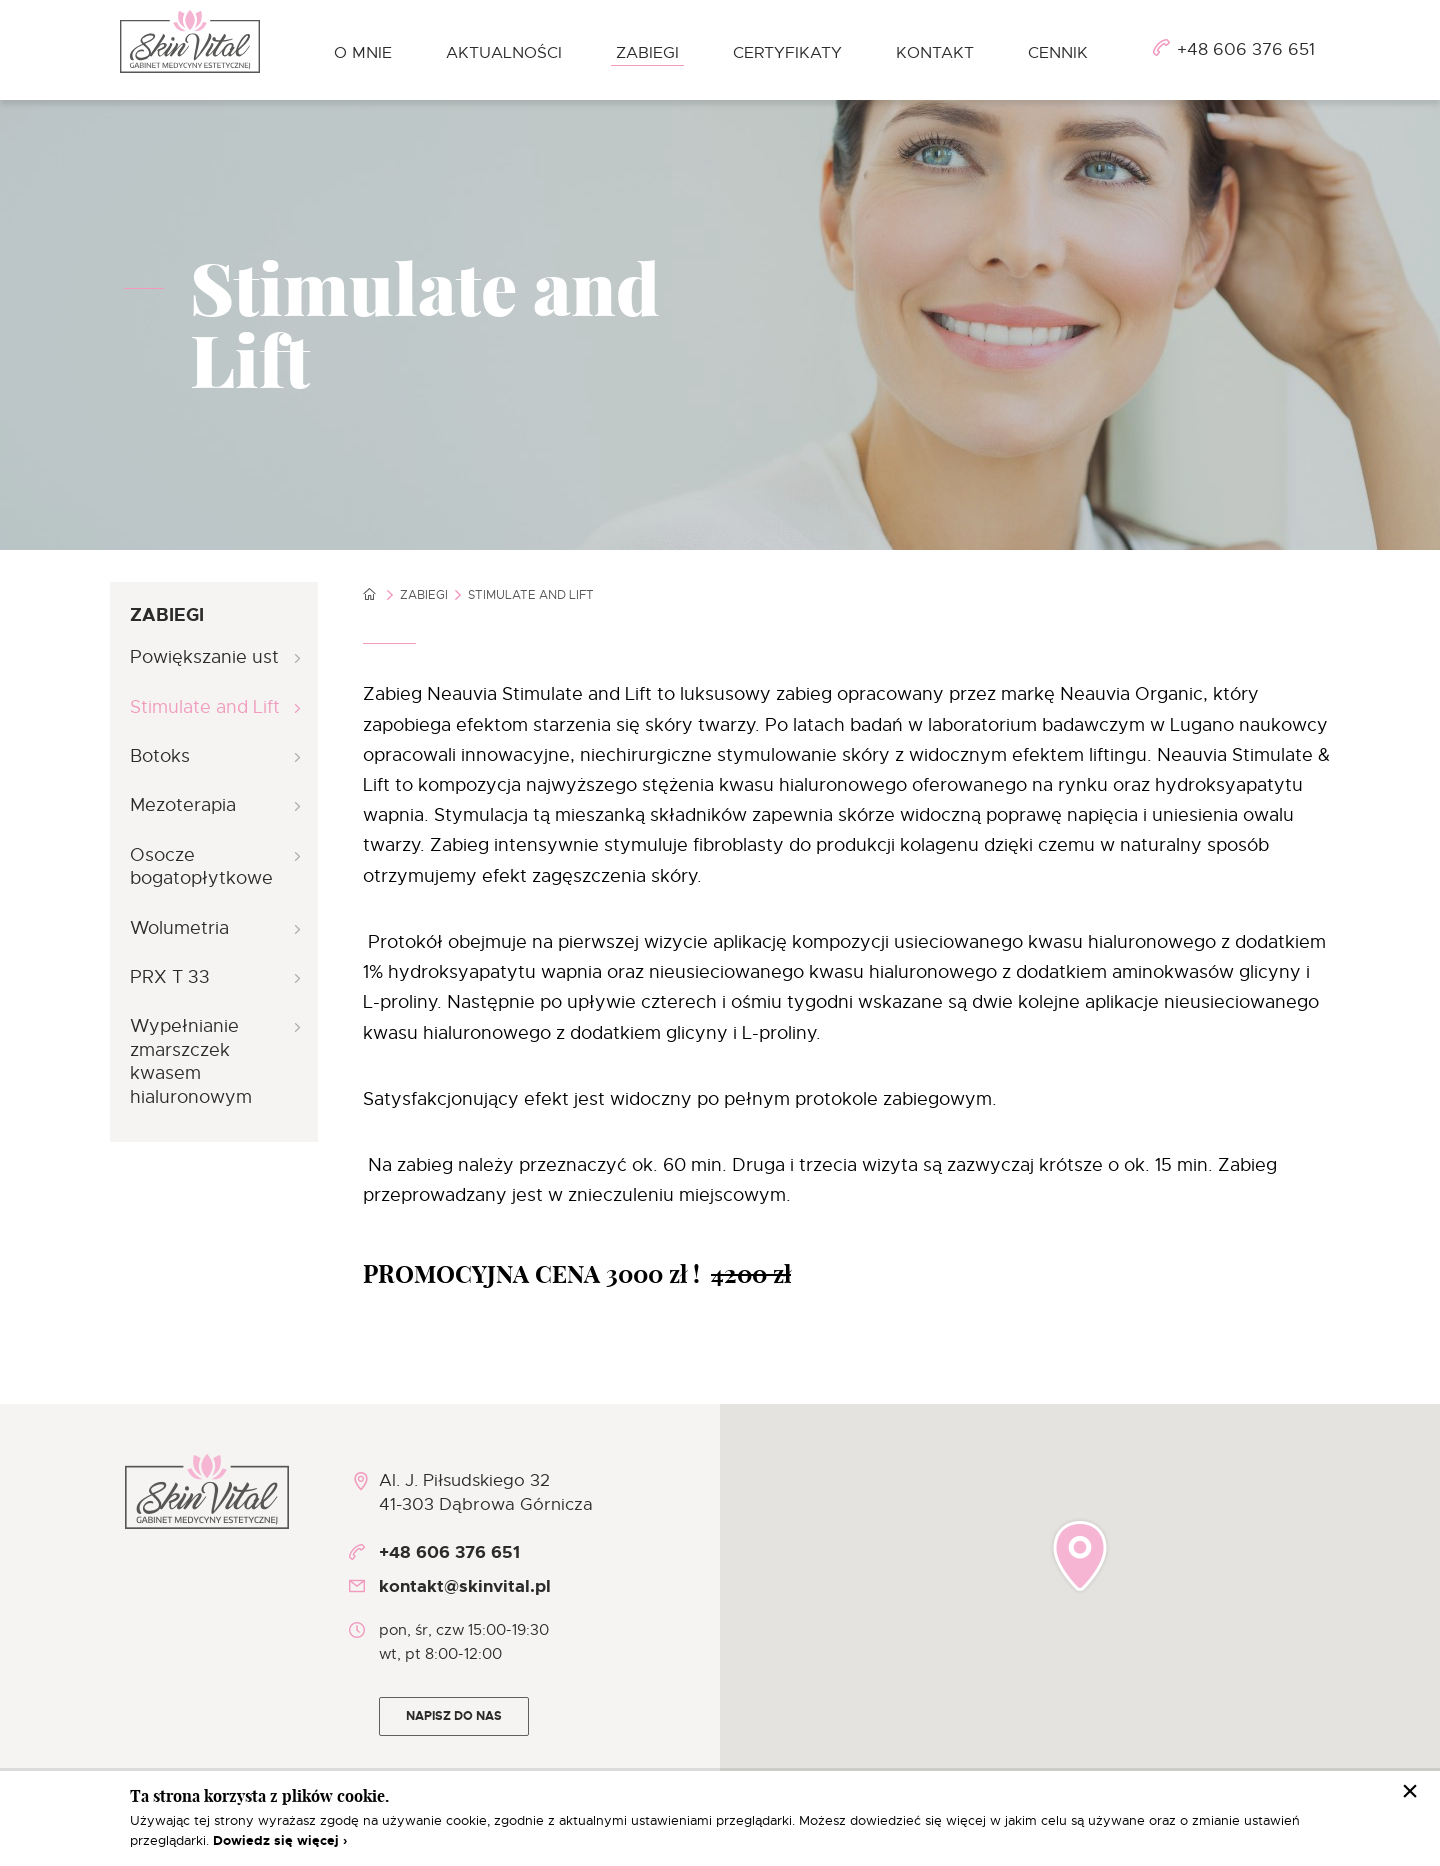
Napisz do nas (454, 1716)
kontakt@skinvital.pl (465, 1586)
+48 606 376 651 (1246, 49)
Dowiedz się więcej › (280, 1840)
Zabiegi (424, 595)
